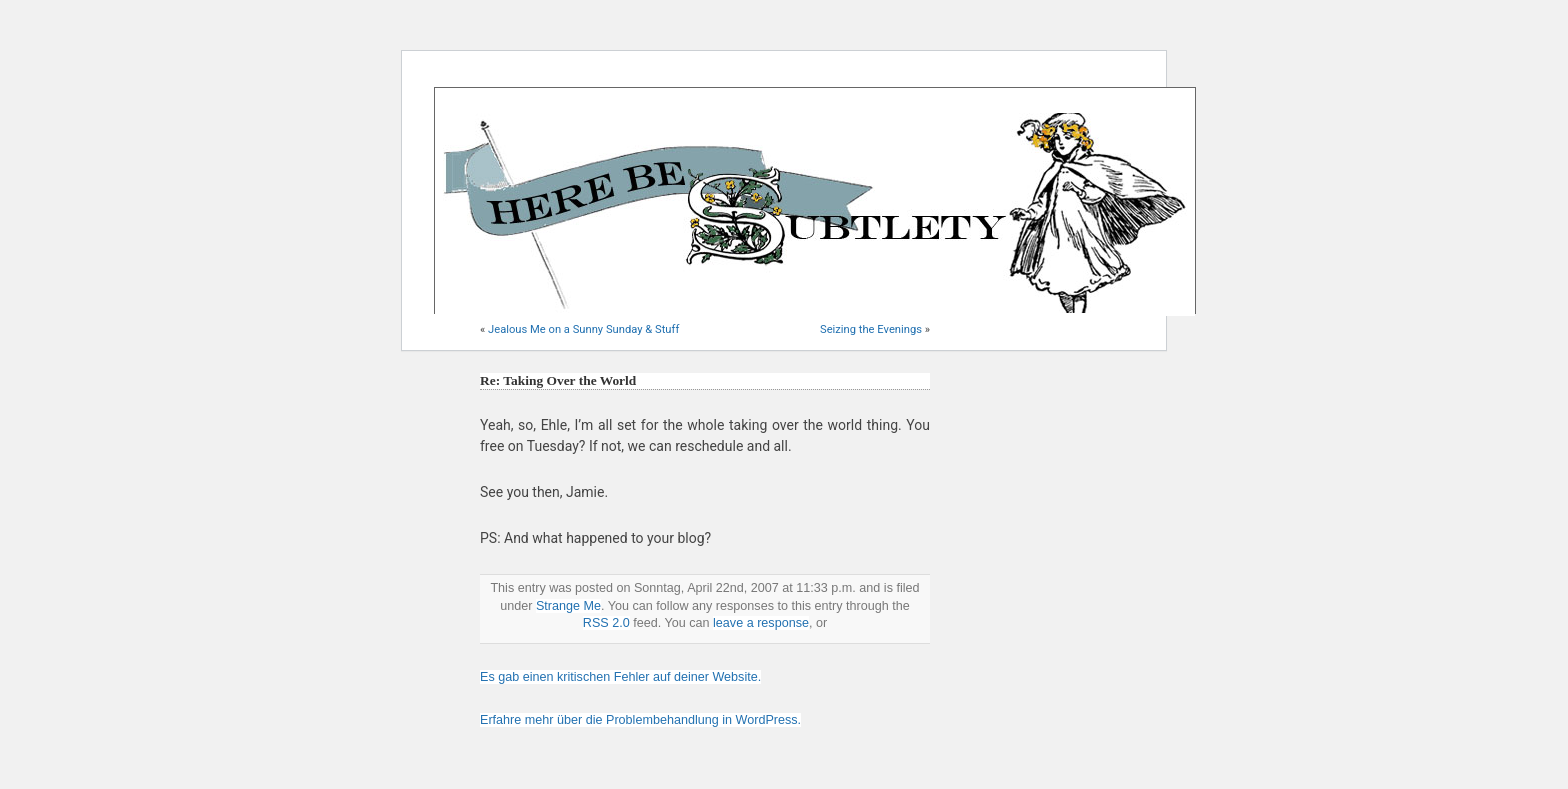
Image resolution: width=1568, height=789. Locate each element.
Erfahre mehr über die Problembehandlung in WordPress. (640, 720)
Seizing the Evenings (871, 329)
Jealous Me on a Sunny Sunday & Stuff (583, 329)
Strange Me (568, 606)
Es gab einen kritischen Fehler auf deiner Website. (620, 677)
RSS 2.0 (606, 623)
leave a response (761, 623)
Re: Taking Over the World (558, 380)
